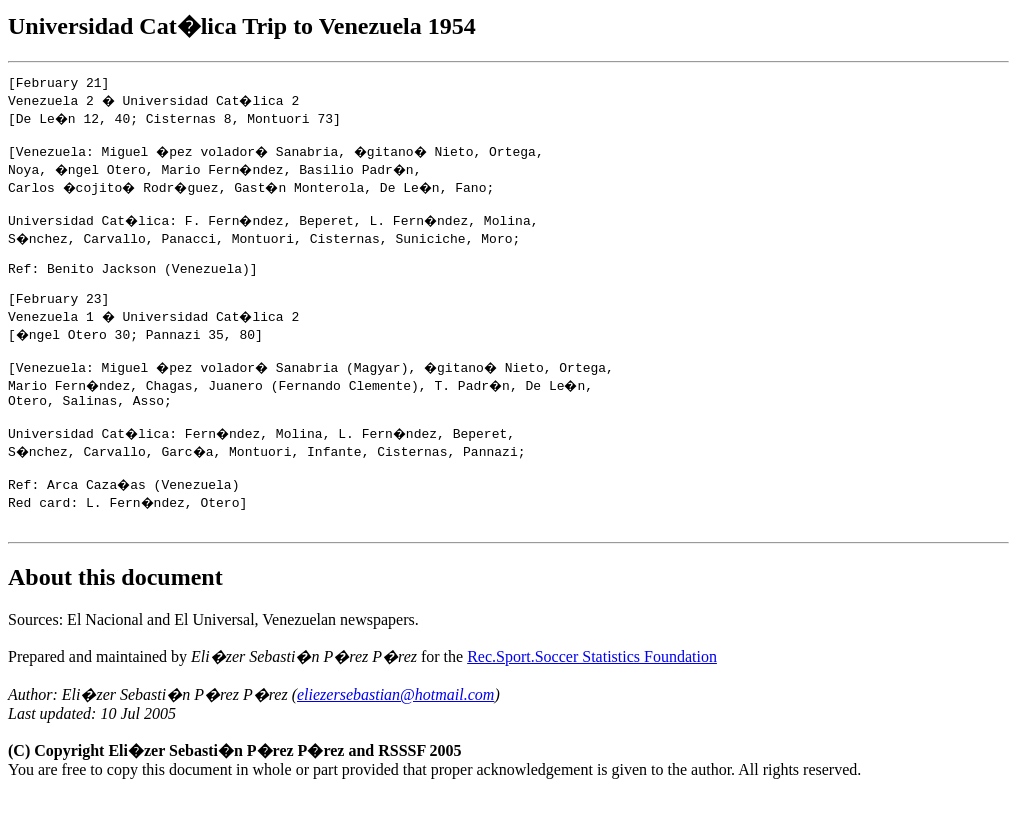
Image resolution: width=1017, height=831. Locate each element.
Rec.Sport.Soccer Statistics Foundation (592, 692)
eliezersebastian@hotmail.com (395, 730)
